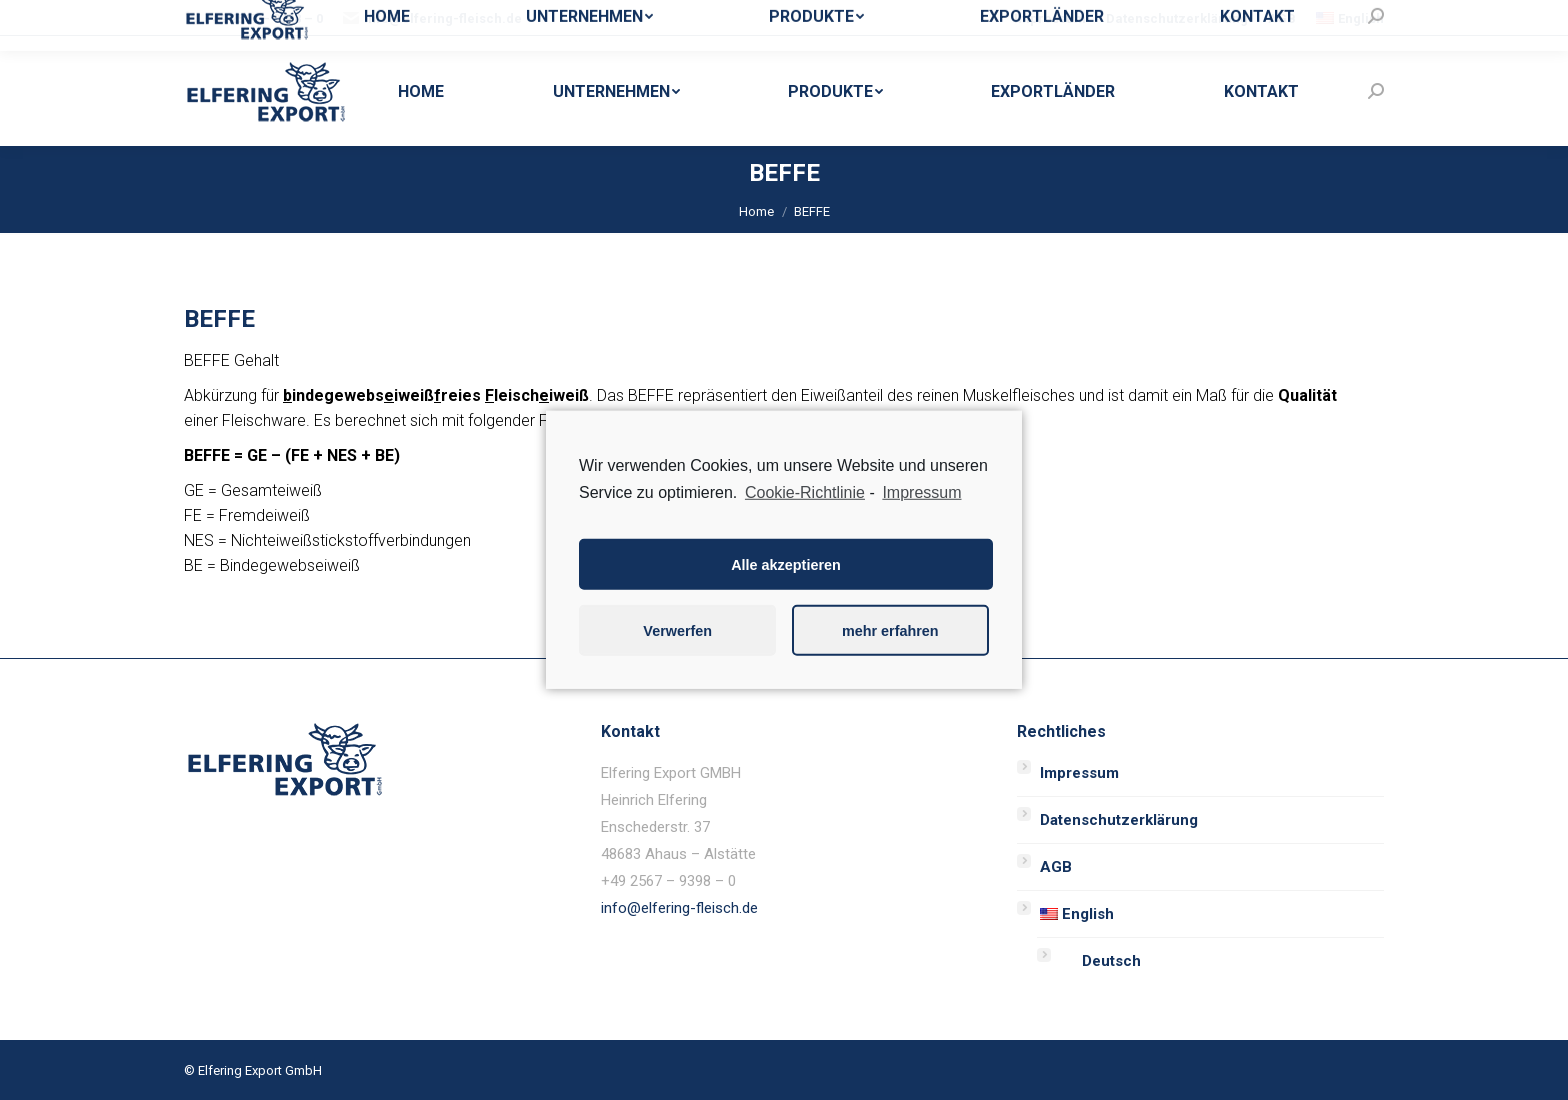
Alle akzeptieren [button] (786, 565)
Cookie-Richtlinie (805, 492)
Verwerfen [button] (677, 631)
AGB (1056, 867)
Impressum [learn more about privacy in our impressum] (921, 492)
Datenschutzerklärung (1119, 820)
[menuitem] (1050, 18)
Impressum (1079, 773)
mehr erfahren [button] (890, 631)
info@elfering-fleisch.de (679, 908)
